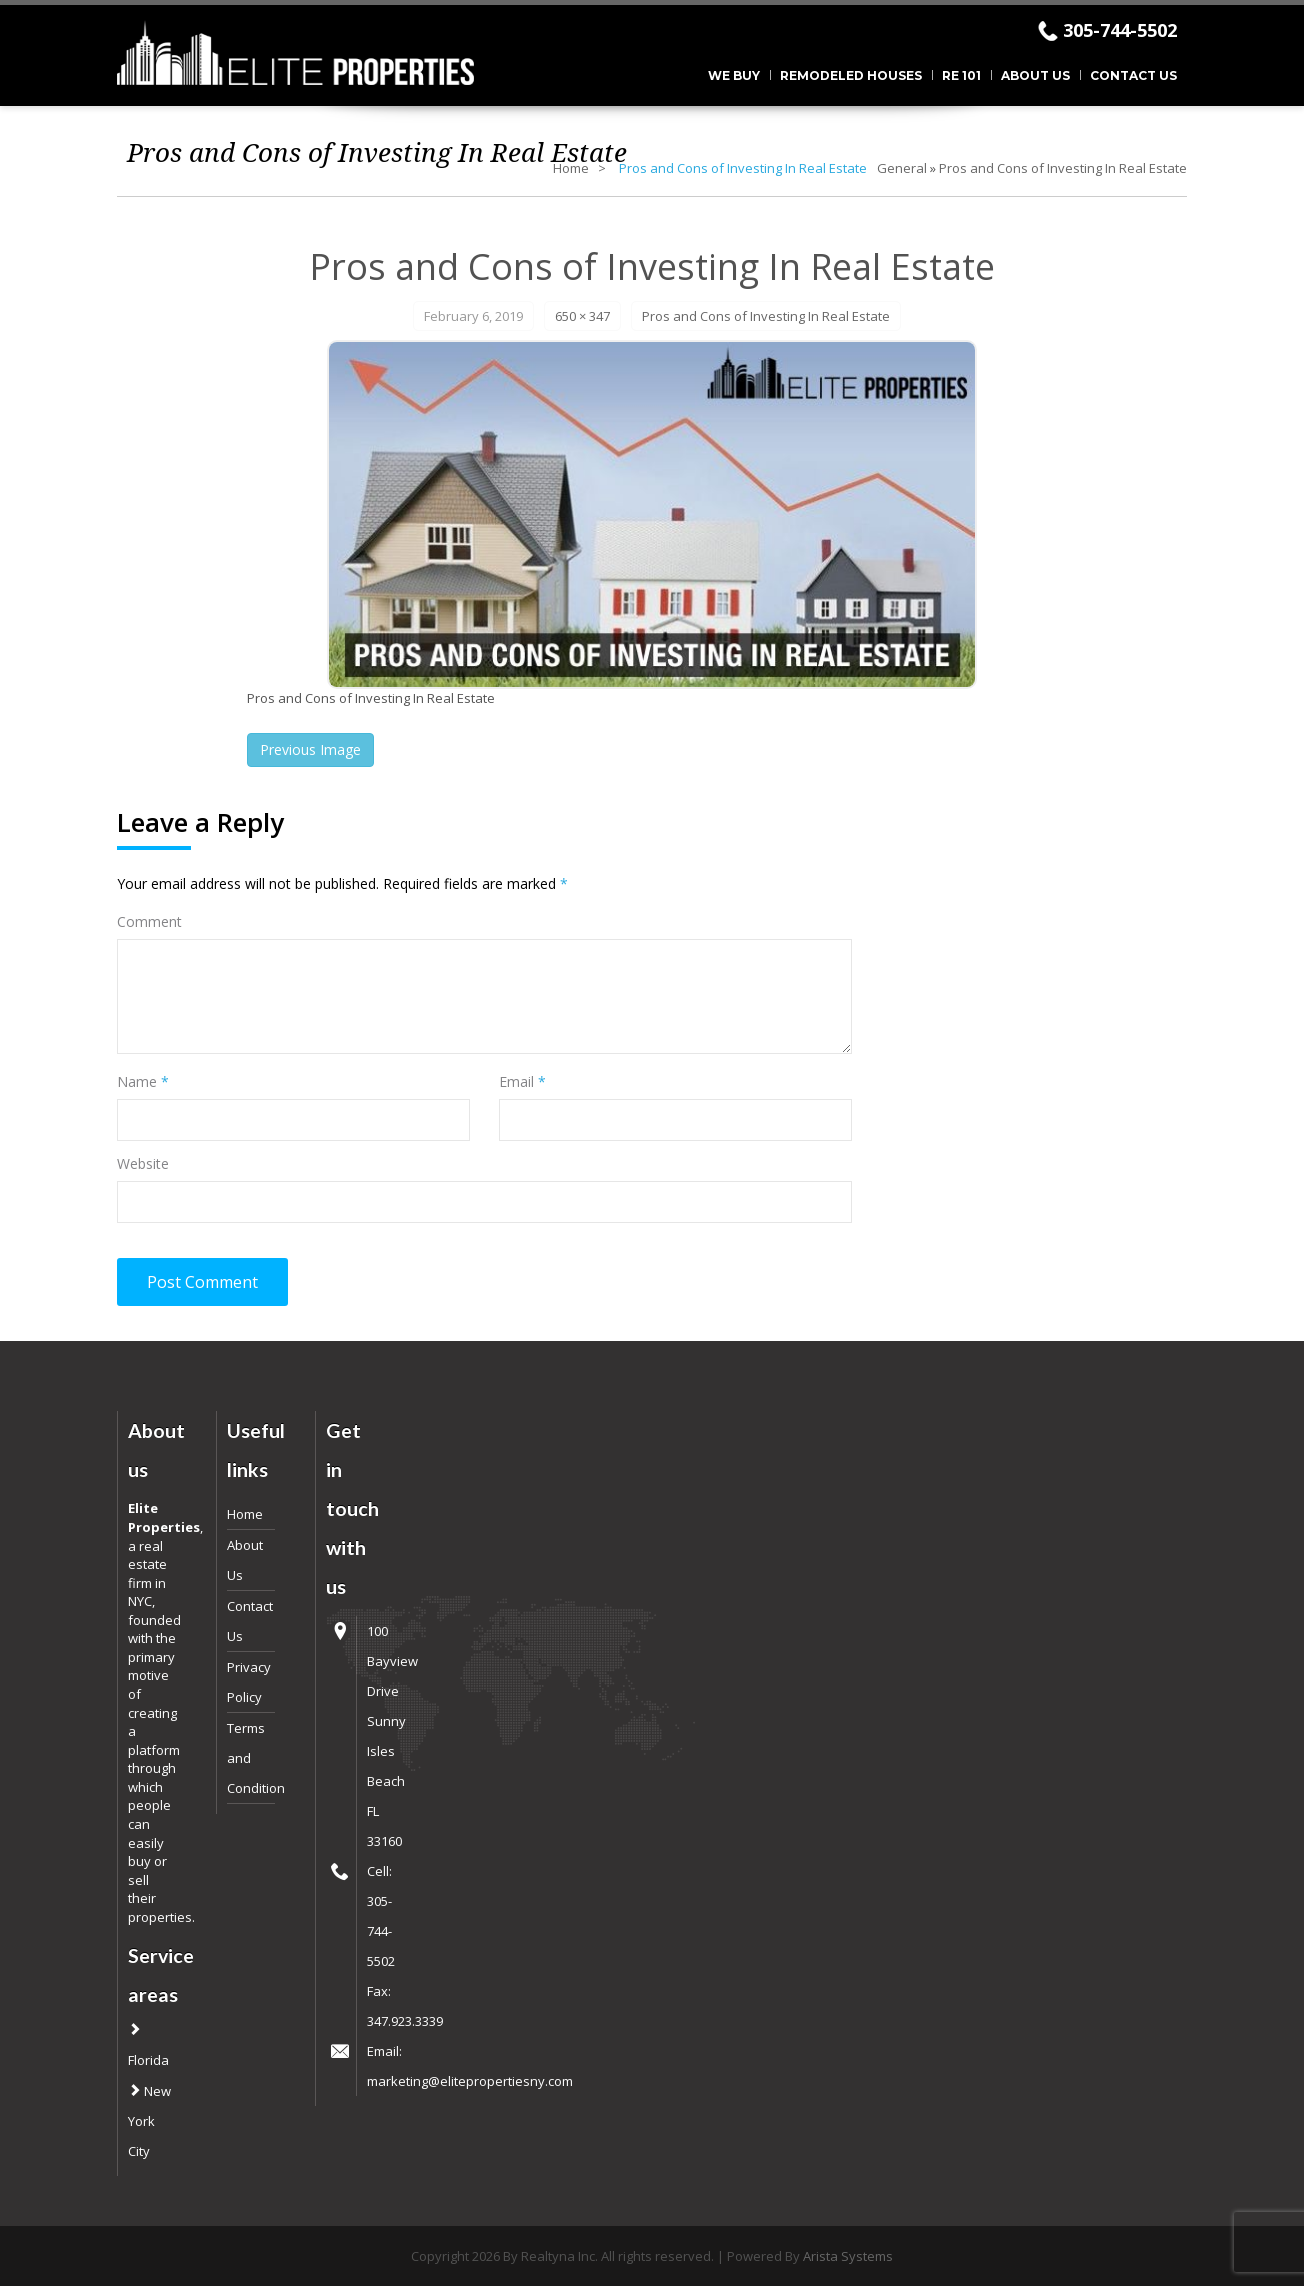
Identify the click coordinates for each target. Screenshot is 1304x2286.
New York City (149, 2121)
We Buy (734, 75)
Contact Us (1133, 75)
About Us (1035, 75)
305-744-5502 (1120, 30)
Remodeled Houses (851, 75)
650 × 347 (582, 316)
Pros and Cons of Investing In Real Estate (1063, 168)
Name (143, 1081)
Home (571, 168)
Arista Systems (848, 2256)
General (902, 168)
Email (522, 1081)
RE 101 (961, 75)
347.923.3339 (405, 2021)
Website (143, 1163)
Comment (149, 921)
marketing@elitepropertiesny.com (470, 2081)
